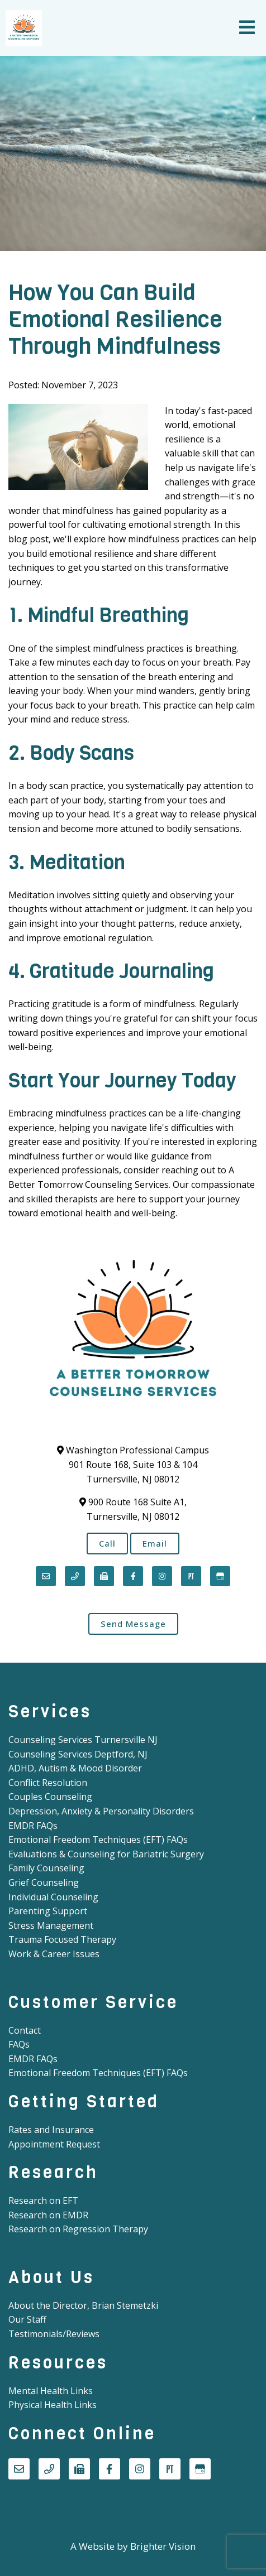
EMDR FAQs (33, 1825)
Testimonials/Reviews (53, 2334)
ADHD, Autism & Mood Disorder (75, 1768)
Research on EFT (43, 2200)
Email (154, 1543)
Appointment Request (54, 2144)
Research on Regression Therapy (78, 2229)
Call (107, 1543)
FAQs (19, 2044)
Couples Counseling (50, 1796)
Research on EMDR (48, 2215)
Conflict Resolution (47, 1782)
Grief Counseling (43, 1882)
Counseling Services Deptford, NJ (78, 1754)
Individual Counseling (53, 1897)
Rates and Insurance (51, 2130)
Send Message (133, 1623)
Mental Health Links (50, 2391)
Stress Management (50, 1925)
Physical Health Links (52, 2405)
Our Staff (27, 2319)
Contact (24, 2030)
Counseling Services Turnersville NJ (83, 1740)
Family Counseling (46, 1868)
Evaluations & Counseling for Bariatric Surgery (106, 1854)
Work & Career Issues (53, 1954)
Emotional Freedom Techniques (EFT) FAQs (98, 1839)
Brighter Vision (163, 2546)
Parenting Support (47, 1911)
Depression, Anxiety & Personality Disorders (101, 1811)
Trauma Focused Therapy (62, 1939)
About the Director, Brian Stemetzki (83, 2305)
